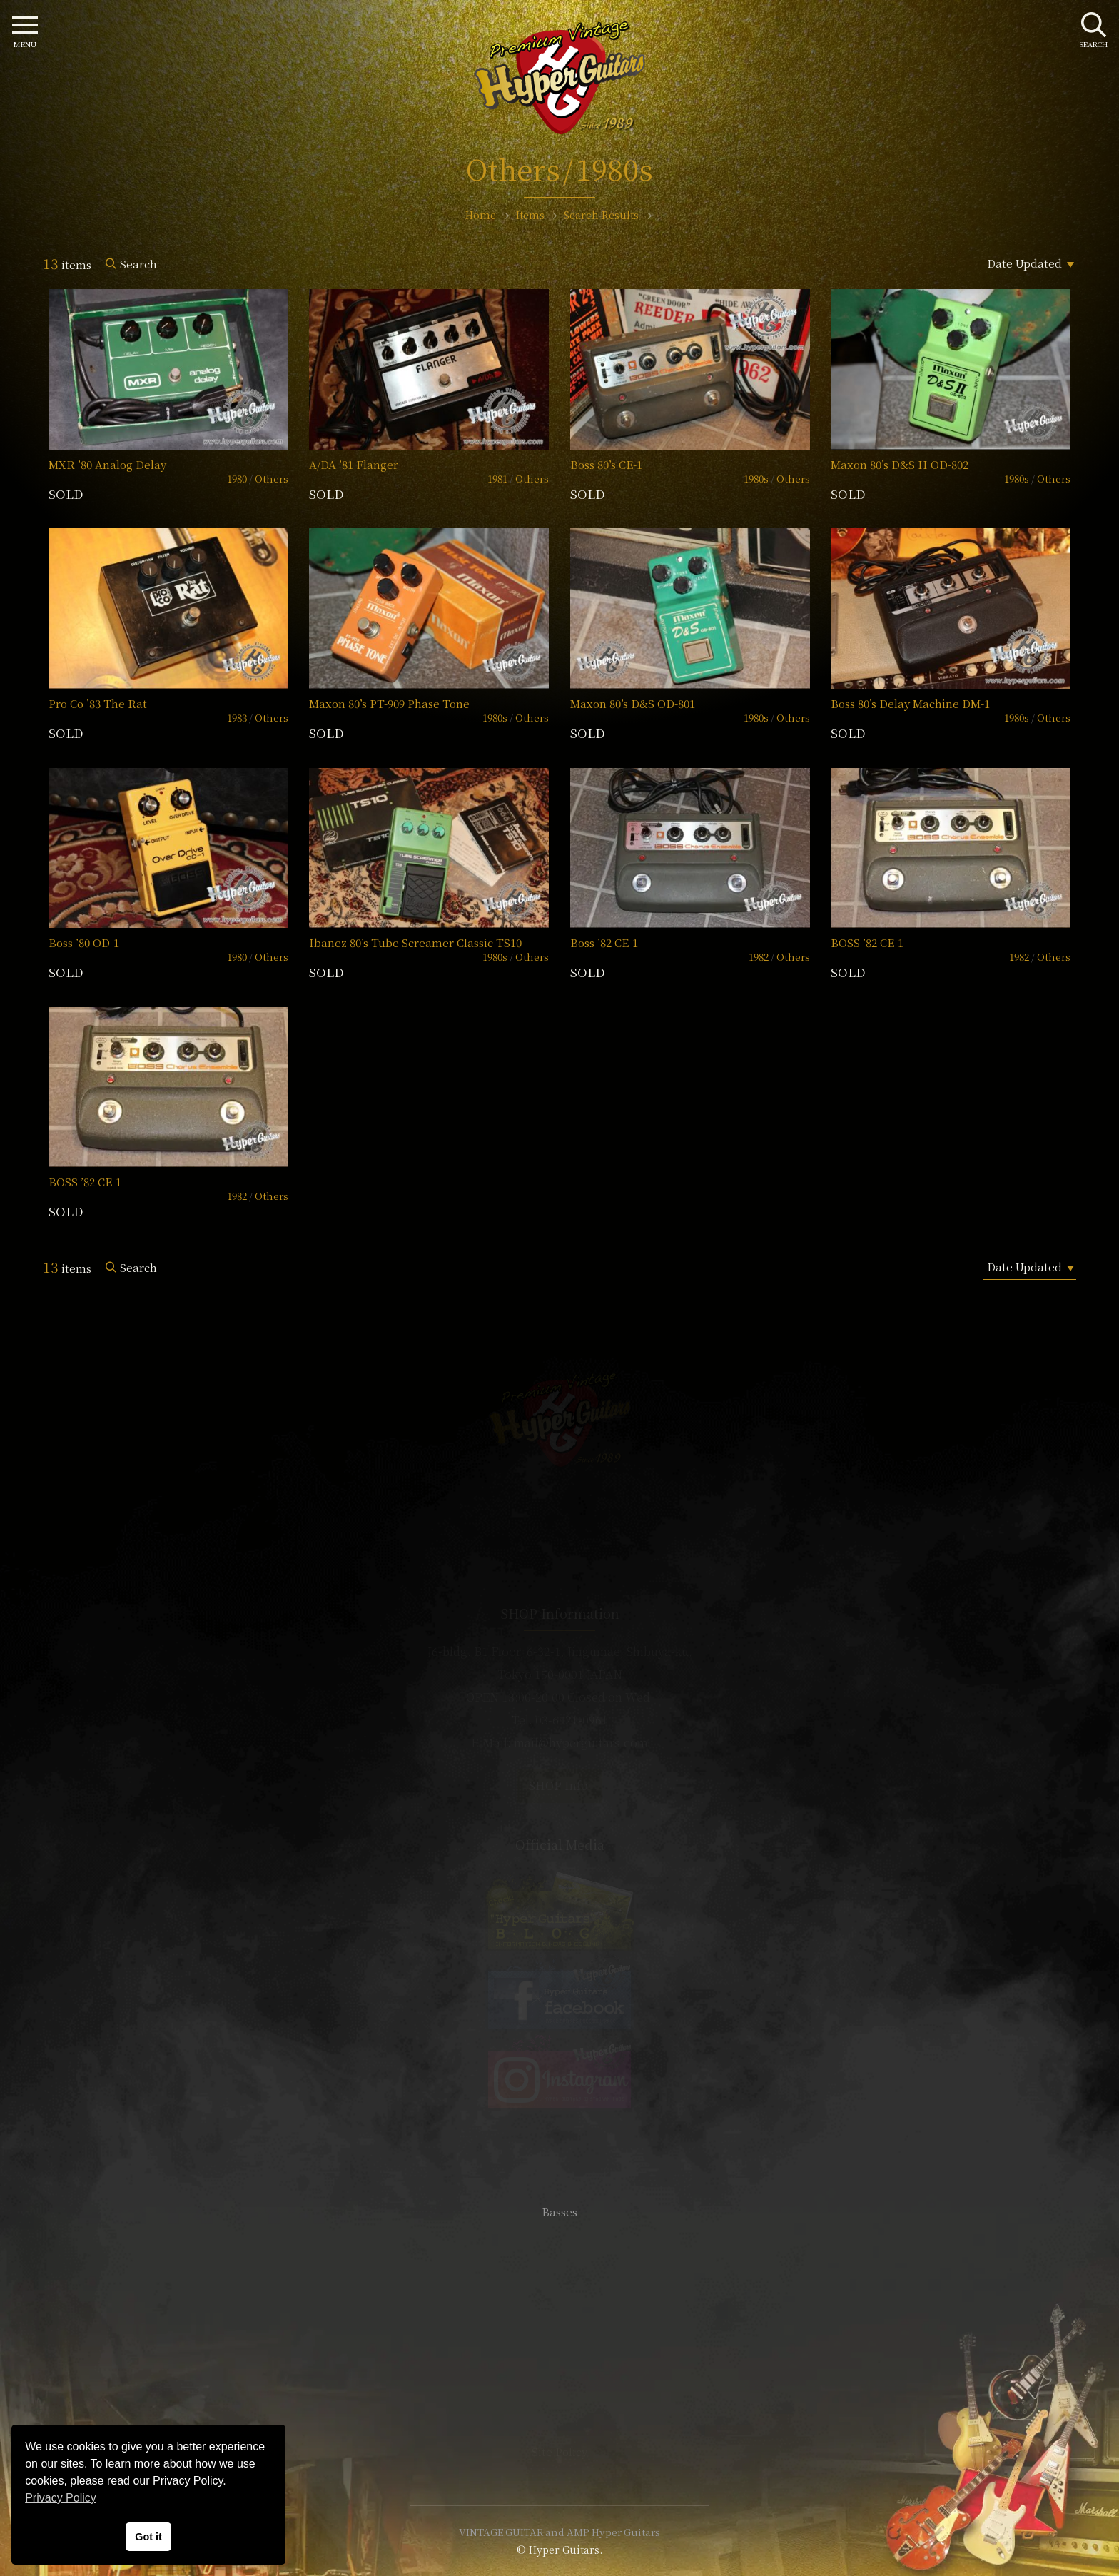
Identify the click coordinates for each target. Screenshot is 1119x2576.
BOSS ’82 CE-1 (867, 942)
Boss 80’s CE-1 (606, 464)
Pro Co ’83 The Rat (98, 703)
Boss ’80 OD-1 (84, 942)
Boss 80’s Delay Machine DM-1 (910, 703)
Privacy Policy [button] (60, 2498)
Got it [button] (148, 2536)
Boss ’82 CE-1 (604, 942)
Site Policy (559, 2451)
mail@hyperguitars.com (581, 1742)
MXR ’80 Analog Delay (107, 464)
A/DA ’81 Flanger (353, 464)
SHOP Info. (560, 1785)
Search (138, 263)
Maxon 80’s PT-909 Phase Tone (389, 703)
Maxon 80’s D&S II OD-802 (899, 464)
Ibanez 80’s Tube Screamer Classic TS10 (415, 942)
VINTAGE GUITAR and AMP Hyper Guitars (559, 2532)
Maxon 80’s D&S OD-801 (632, 703)
